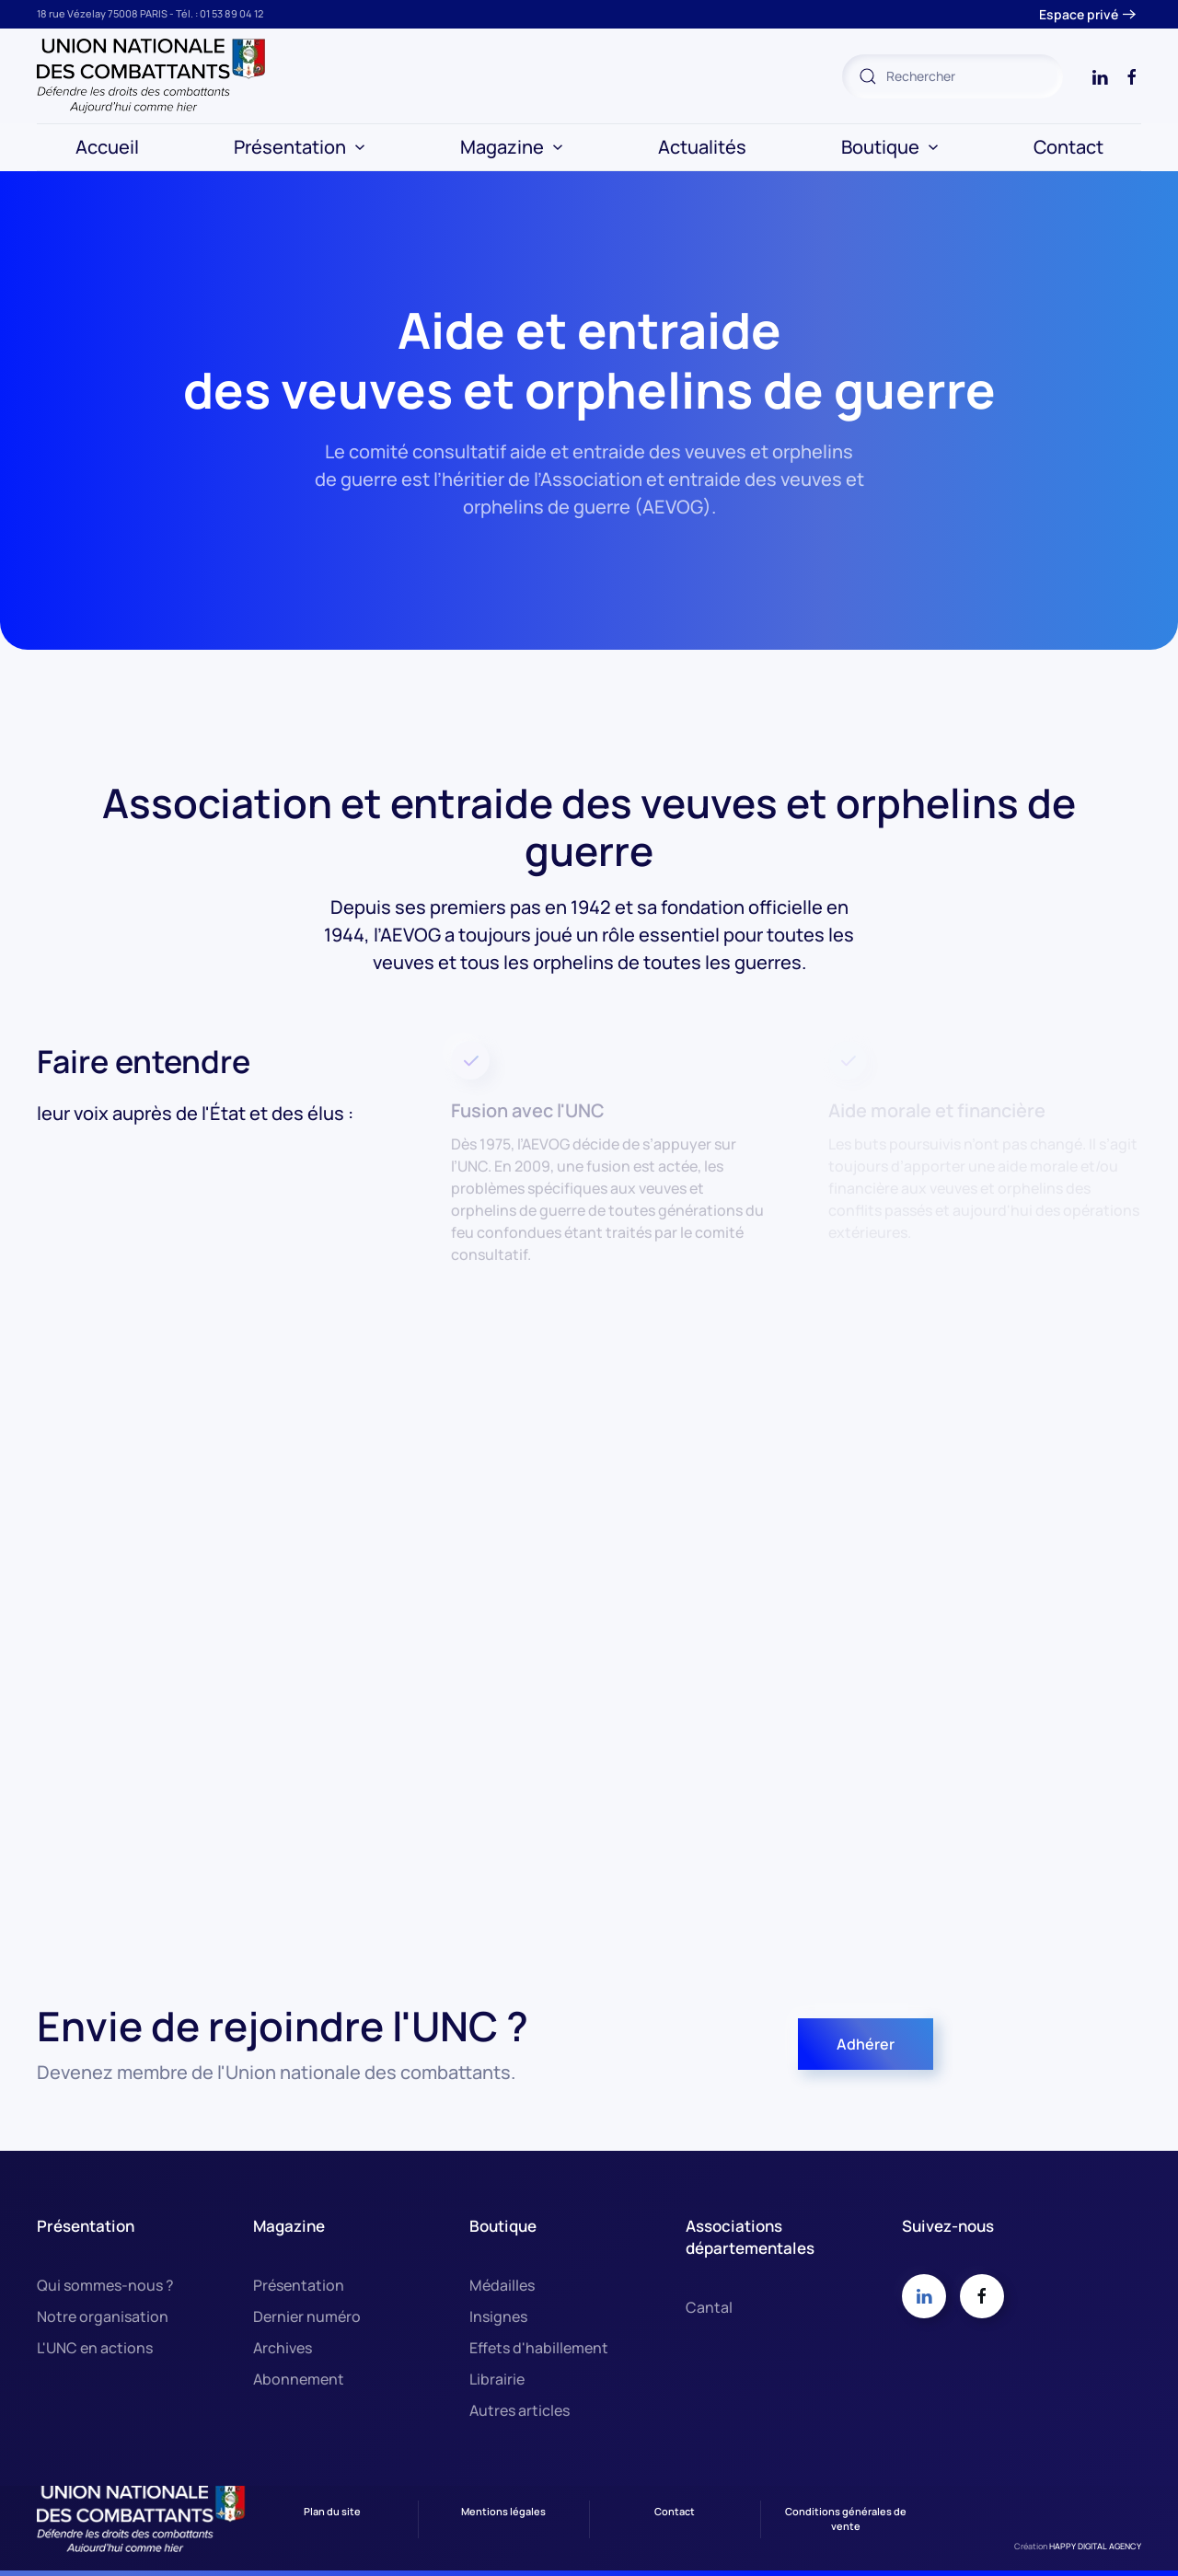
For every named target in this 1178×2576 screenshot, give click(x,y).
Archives (282, 2348)
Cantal (709, 2307)
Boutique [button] (890, 146)
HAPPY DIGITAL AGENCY (1095, 2546)
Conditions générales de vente (846, 2519)
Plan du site (332, 2511)
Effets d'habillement (538, 2348)
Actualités (702, 146)
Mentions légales (503, 2511)
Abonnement (298, 2379)
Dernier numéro (307, 2316)
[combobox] (952, 76)
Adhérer (866, 2044)
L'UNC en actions (95, 2348)
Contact (1068, 146)
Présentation (298, 2285)
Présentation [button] (299, 146)
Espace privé (1078, 14)
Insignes (498, 2316)
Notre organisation (102, 2316)
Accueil (107, 146)
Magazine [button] (511, 146)
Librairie (497, 2379)
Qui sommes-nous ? (105, 2285)
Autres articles (519, 2410)
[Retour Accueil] (152, 76)
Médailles (502, 2285)
